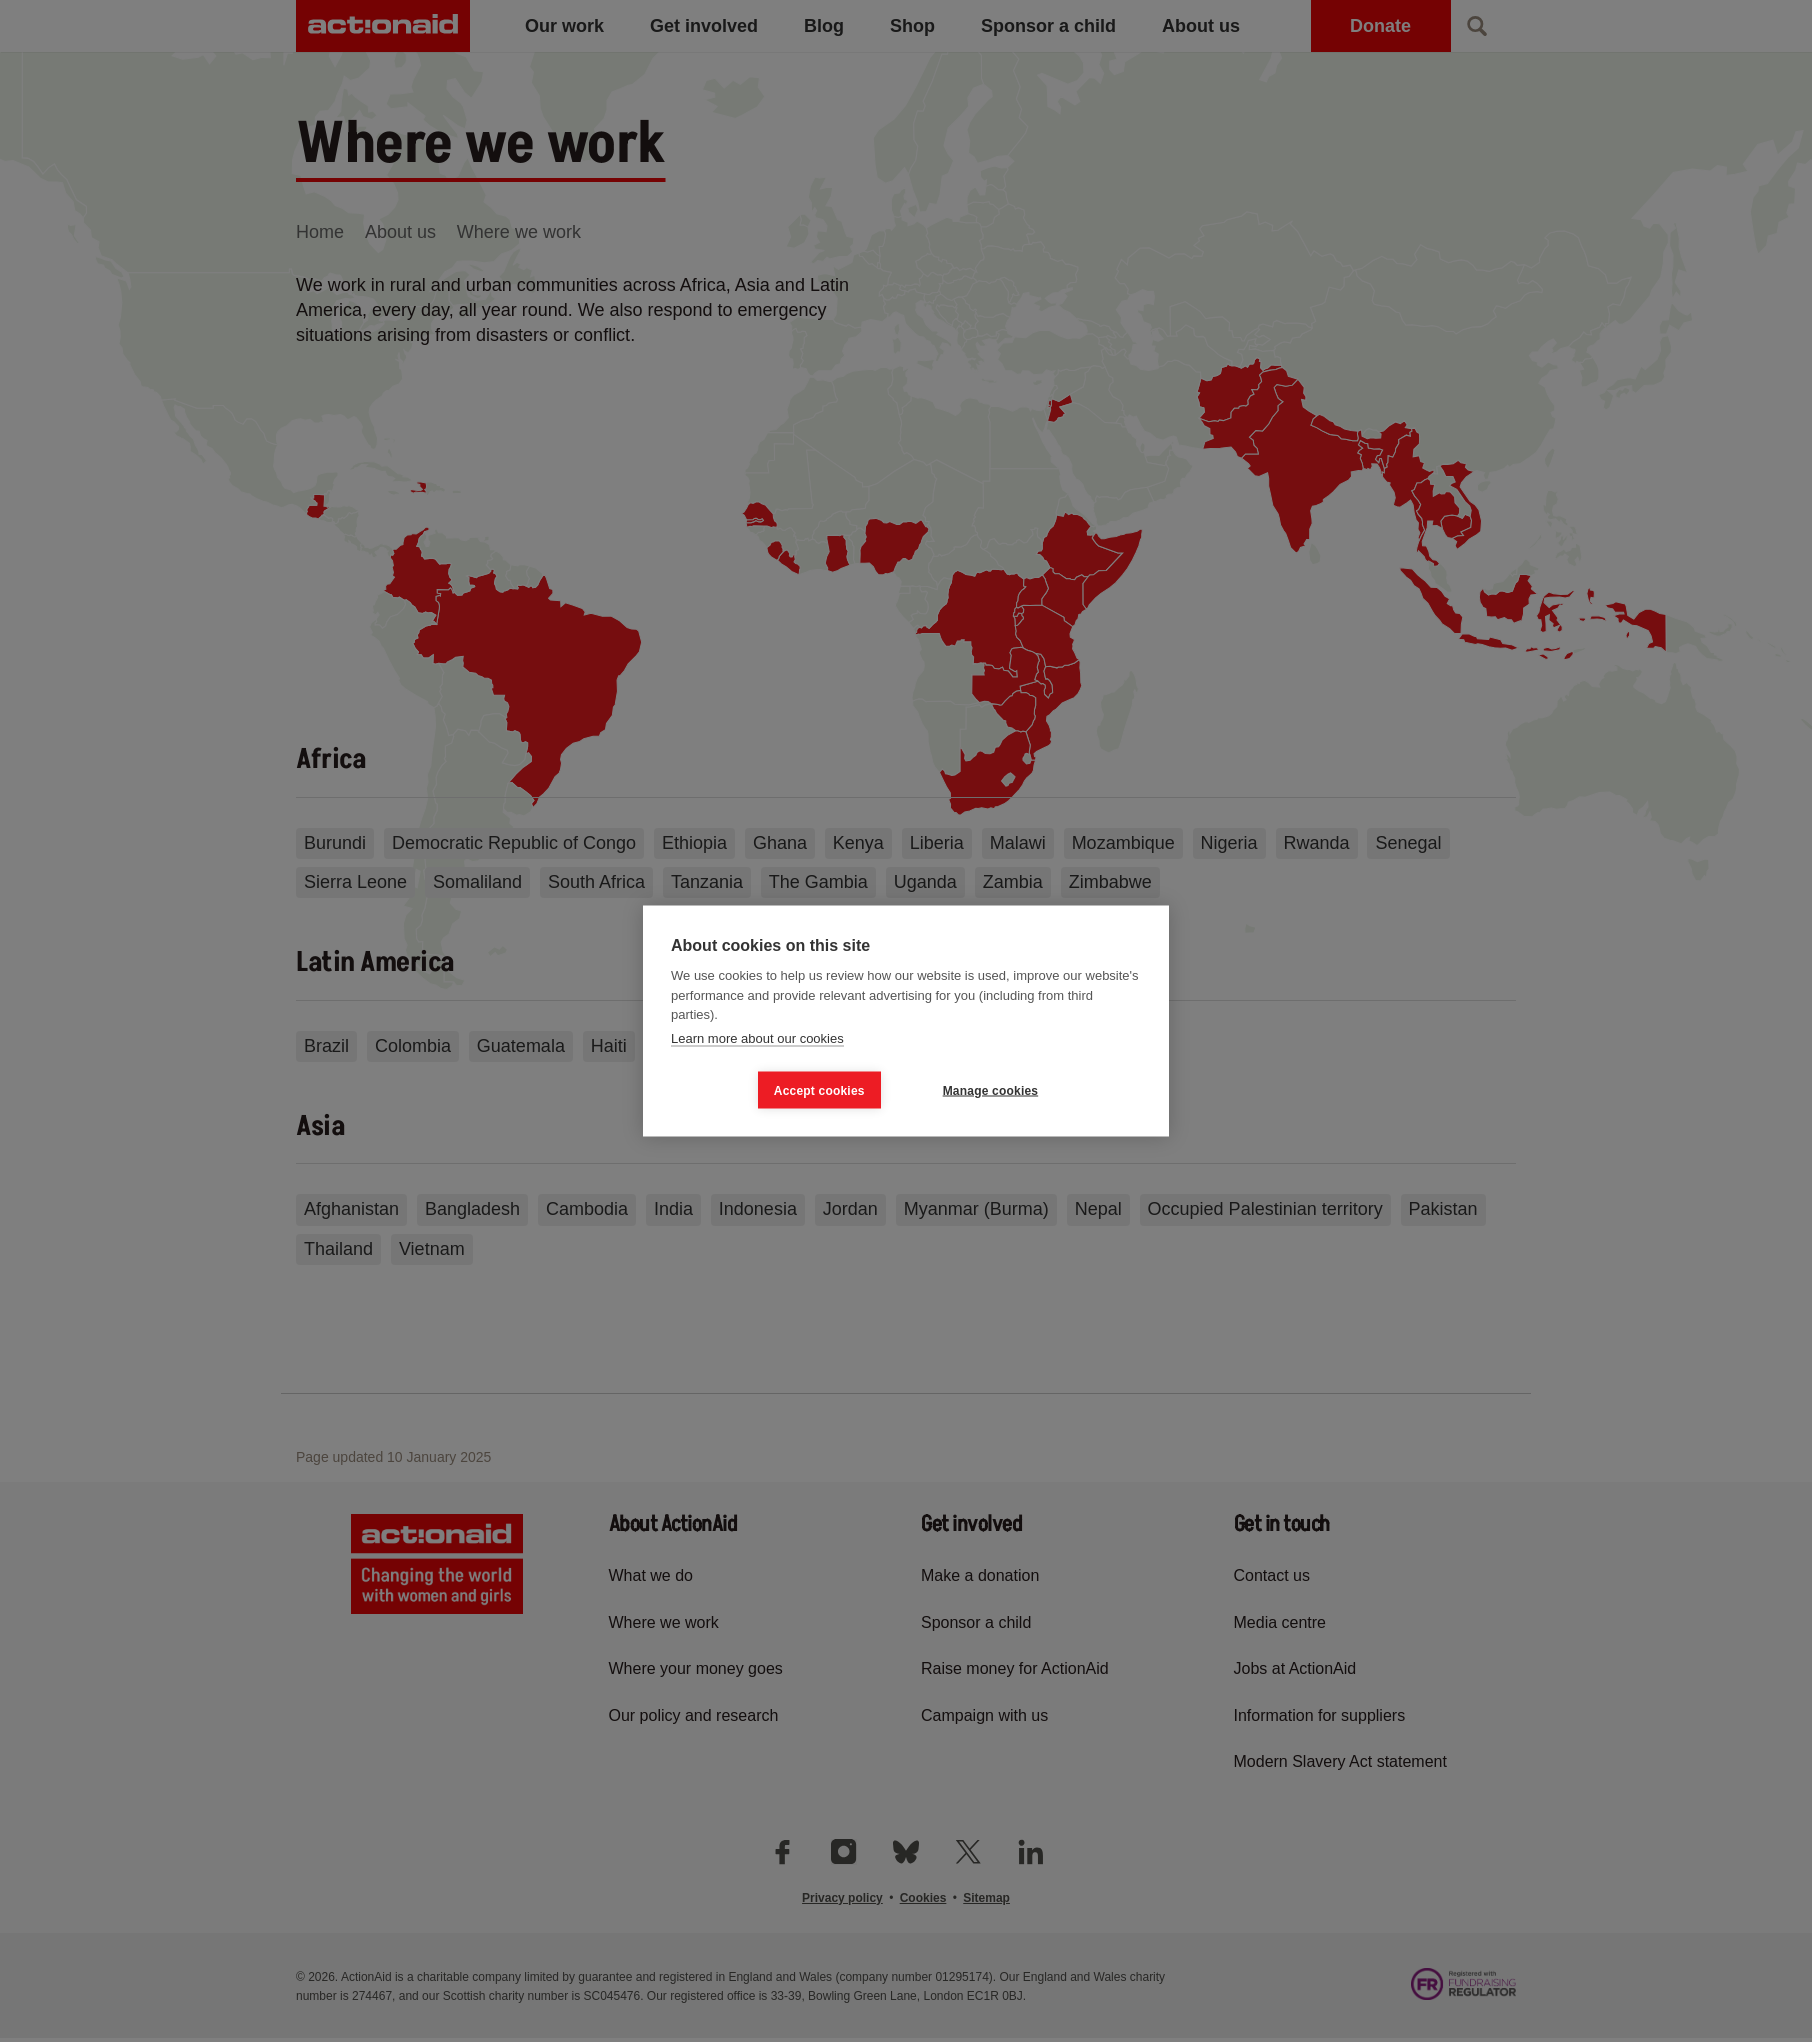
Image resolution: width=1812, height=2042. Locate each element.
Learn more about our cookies (757, 1037)
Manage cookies (991, 1090)
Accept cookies (819, 1090)
